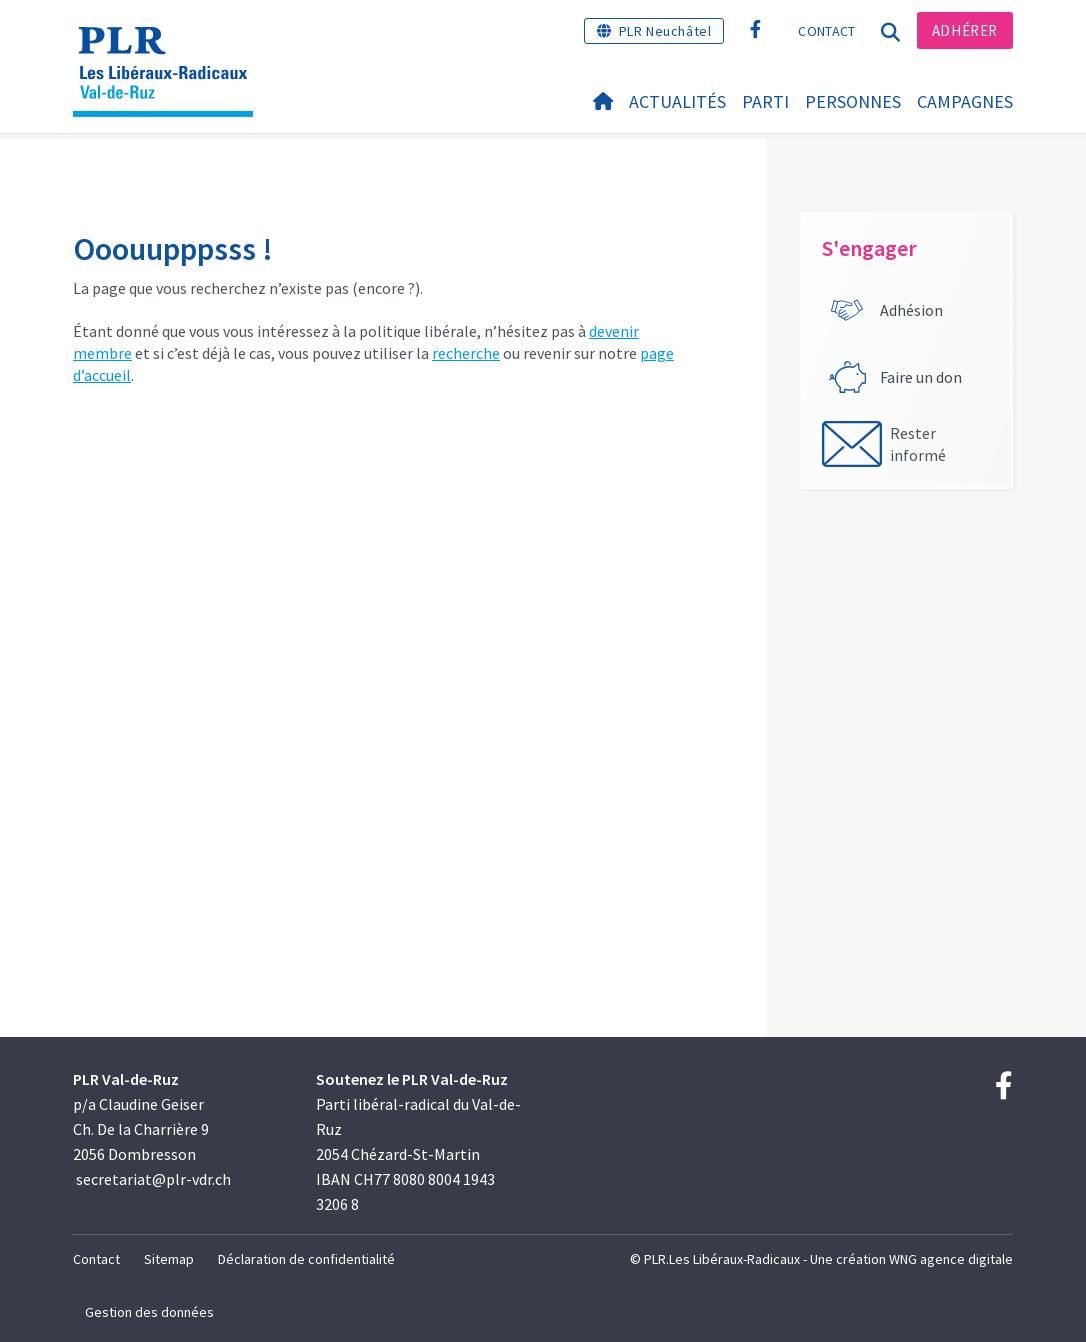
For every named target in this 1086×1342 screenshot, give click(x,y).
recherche (466, 353)
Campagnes (965, 101)
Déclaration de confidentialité (306, 1259)
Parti (765, 101)
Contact (826, 31)
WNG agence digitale (951, 1259)
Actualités (677, 101)
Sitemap (169, 1259)
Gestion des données (149, 1312)
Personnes (853, 101)
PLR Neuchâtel (665, 31)
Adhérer (965, 30)
